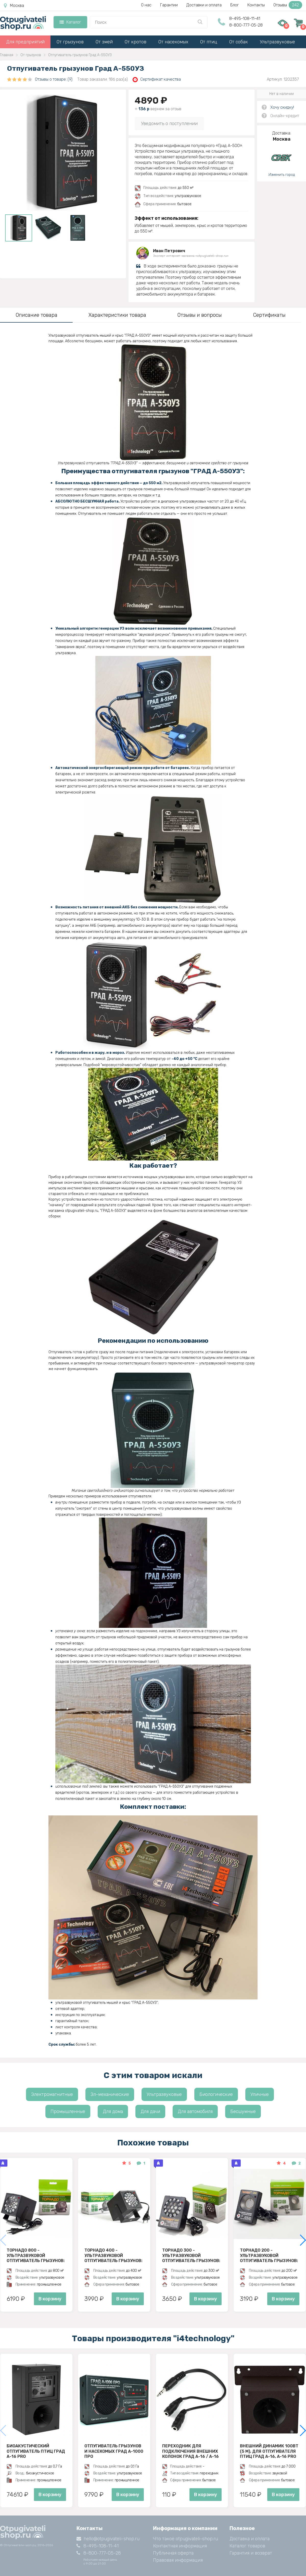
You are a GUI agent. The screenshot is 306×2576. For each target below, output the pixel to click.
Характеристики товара (117, 315)
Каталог (70, 22)
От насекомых (173, 42)
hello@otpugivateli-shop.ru (107, 2538)
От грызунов (70, 42)
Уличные (259, 2094)
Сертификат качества (157, 79)
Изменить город (282, 174)
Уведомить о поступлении (169, 123)
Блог (234, 5)
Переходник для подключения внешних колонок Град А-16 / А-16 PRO (190, 2451)
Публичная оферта (173, 2553)
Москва (14, 5)
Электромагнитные (52, 2094)
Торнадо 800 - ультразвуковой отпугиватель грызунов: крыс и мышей (36, 2255)
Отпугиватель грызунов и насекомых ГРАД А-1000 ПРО (113, 2451)
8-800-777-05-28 (246, 25)
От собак (238, 42)
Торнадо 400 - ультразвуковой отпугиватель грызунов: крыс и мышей (113, 2255)
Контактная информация (180, 2546)
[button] (302, 2240)
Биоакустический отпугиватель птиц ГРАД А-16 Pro (36, 2451)
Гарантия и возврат (251, 2553)
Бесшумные (243, 2111)
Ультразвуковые (277, 42)
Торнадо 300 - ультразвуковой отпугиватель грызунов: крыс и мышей (191, 2255)
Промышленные (67, 2111)
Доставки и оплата (204, 5)
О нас (146, 5)
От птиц (208, 42)
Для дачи (150, 2111)
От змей (104, 42)
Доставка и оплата (250, 2538)
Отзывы (287, 5)
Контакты (256, 5)
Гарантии (169, 5)
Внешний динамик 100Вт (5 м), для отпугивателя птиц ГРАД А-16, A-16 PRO (269, 2451)
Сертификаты (269, 315)
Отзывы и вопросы (199, 315)
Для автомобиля (195, 2111)
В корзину (50, 2299)
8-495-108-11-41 (244, 18)
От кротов (135, 42)
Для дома (113, 2111)
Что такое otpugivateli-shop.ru (185, 2538)
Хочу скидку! (282, 107)
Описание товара (36, 315)
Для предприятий (25, 42)
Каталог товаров (247, 2546)
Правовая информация (178, 2560)
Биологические (216, 2094)
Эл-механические (110, 2094)
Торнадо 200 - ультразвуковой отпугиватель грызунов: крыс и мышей (269, 2255)
